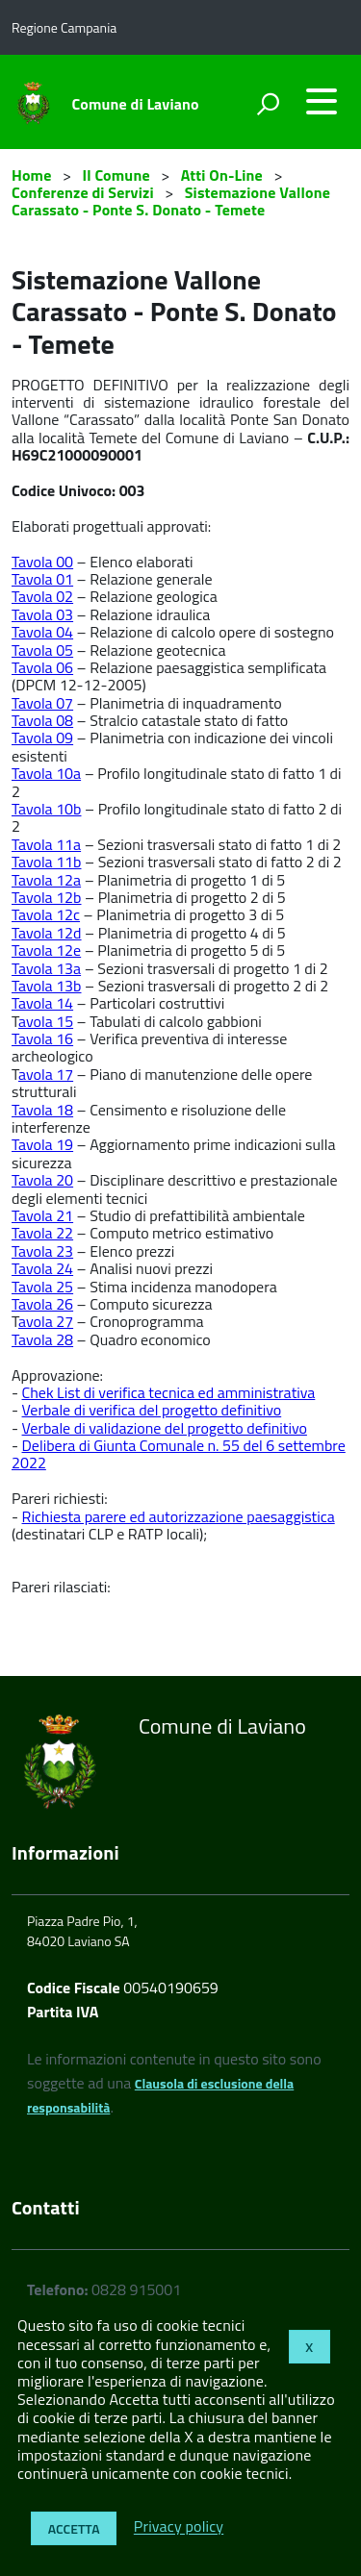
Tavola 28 (42, 1339)
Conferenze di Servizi (83, 192)
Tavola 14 (42, 1002)
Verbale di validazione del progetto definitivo (164, 1427)
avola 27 (45, 1321)
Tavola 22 (42, 1232)
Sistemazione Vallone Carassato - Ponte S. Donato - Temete (171, 201)
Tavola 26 (42, 1303)
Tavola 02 (42, 596)
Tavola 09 (42, 737)
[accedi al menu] (321, 101)
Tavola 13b (47, 985)
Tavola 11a (46, 844)
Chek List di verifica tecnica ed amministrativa (169, 1392)
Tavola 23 (42, 1251)
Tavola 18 (42, 1109)
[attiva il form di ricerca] (268, 104)
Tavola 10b (47, 808)
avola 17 (45, 1074)
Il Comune (116, 175)
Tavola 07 (42, 702)
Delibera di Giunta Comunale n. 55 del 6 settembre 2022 (179, 1454)
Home (31, 175)
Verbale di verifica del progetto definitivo (152, 1409)
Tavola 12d (47, 932)
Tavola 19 (42, 1144)
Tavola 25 (42, 1286)
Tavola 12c (46, 914)
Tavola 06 (42, 667)
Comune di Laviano (135, 104)
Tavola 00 (42, 561)
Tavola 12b (47, 897)
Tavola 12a (46, 879)
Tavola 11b (47, 861)
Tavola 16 (42, 1038)
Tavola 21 (42, 1215)
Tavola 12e (46, 950)
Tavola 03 (42, 614)
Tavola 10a (46, 773)
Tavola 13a (46, 968)
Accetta (74, 2528)
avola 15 (45, 1021)
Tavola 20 (42, 1179)
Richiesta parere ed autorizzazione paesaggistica (178, 1516)
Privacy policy (178, 2526)
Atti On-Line (222, 175)
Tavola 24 (42, 1268)
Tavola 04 (42, 631)
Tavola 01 (42, 578)
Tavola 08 (42, 720)
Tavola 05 (42, 650)
